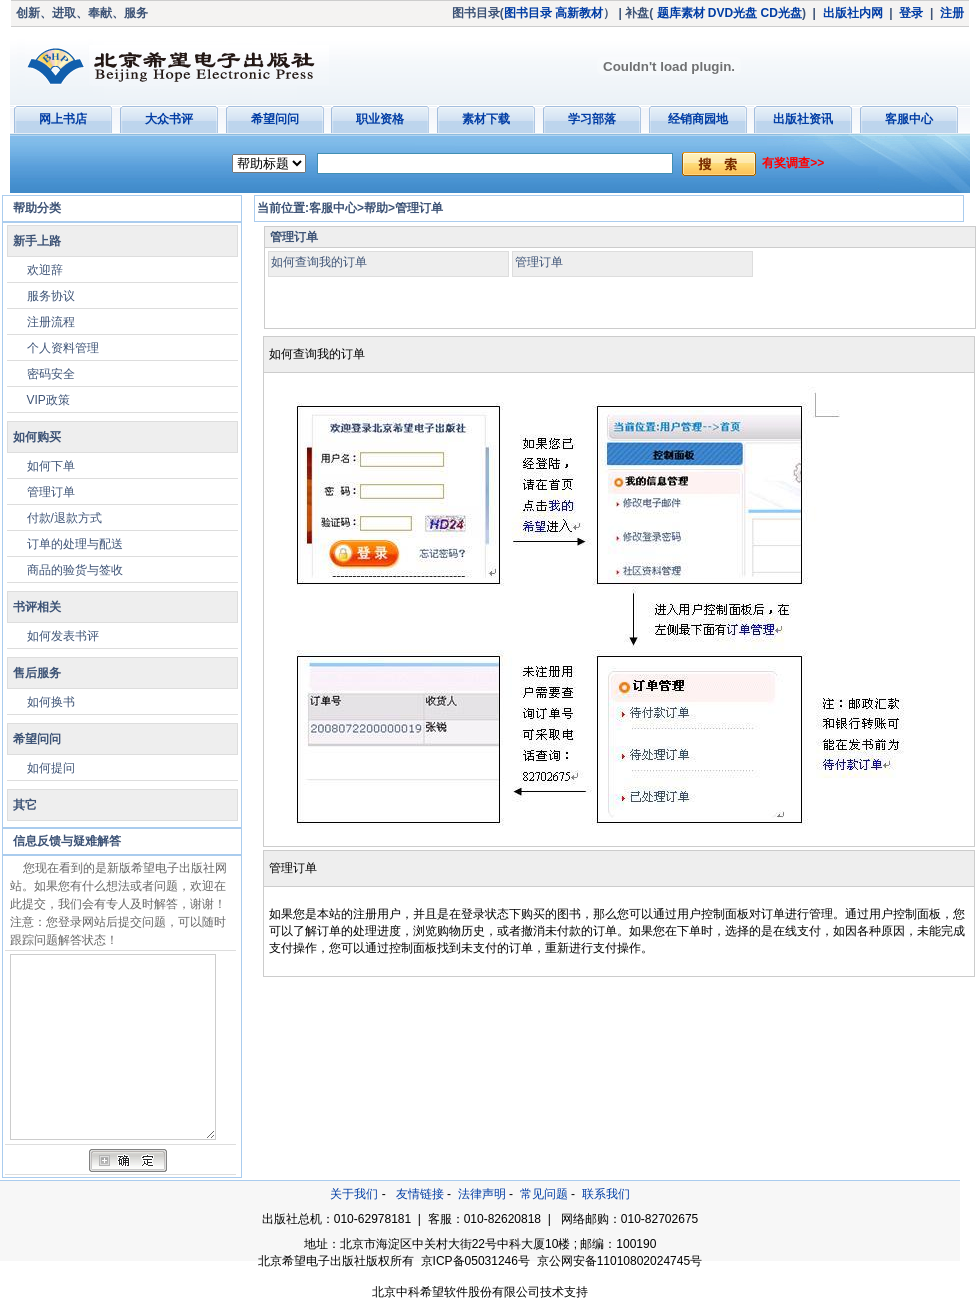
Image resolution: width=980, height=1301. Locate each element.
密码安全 (51, 374)
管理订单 (51, 492)
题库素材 (681, 13)
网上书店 (63, 119)
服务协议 (51, 296)
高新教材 (579, 13)
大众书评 (169, 119)
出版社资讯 (803, 119)
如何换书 (51, 702)
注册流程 (51, 322)
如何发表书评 (63, 636)
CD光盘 (781, 13)
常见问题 (544, 1194)
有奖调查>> (793, 163)
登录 (911, 13)
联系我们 (606, 1194)
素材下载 (486, 119)
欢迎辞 (45, 270)
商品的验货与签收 (75, 570)
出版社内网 (853, 13)
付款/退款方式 (64, 518)
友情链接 (420, 1194)
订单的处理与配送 (75, 544)
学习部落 (592, 119)
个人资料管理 (63, 348)
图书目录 (528, 13)
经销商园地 (698, 119)
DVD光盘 (732, 13)
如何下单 (51, 466)
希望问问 (275, 119)
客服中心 (909, 119)
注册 (952, 13)
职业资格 (380, 119)
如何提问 (51, 768)
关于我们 (354, 1194)
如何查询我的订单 (319, 262)
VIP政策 (48, 400)
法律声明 (482, 1194)
